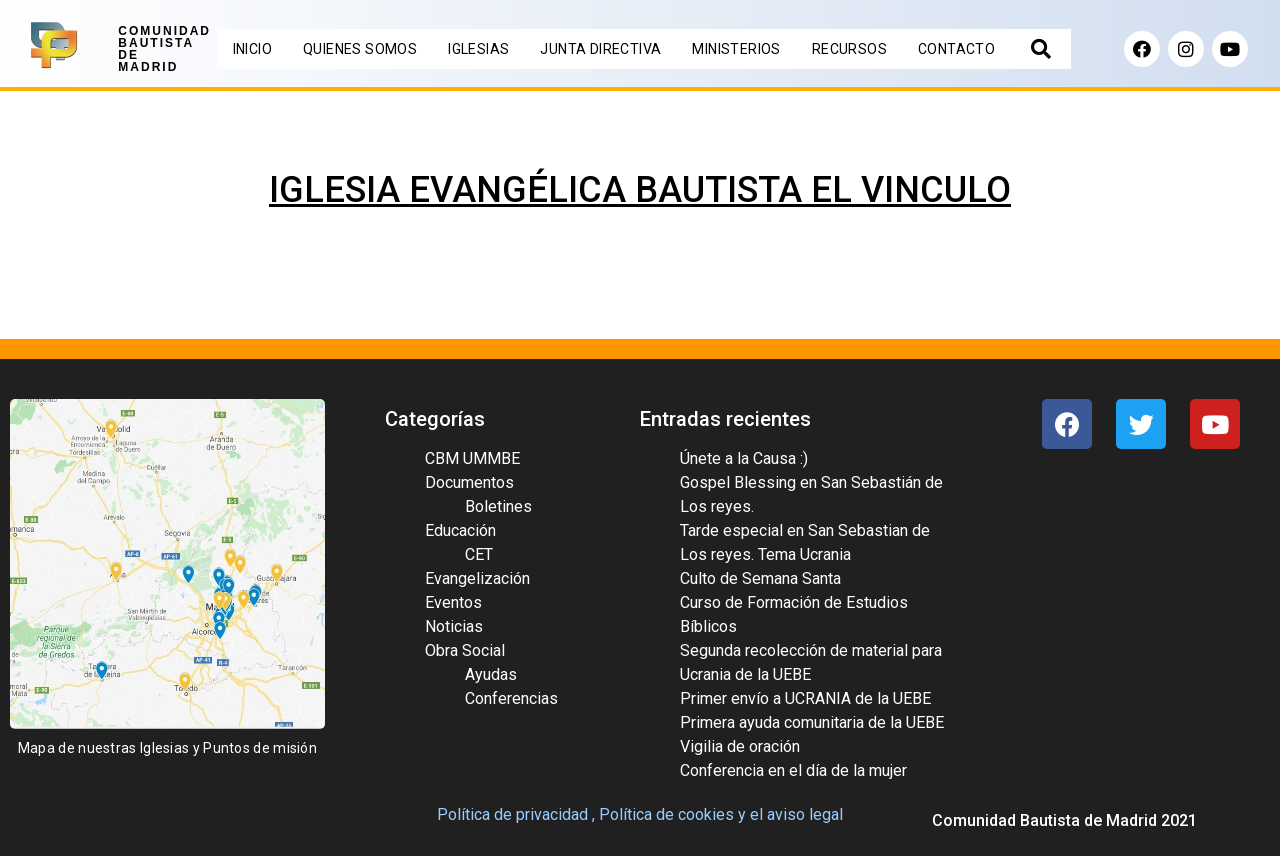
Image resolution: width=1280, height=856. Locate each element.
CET (479, 554)
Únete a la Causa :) (744, 458)
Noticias (454, 626)
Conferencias (511, 698)
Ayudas (491, 674)
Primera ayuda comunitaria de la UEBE (812, 722)
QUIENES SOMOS (360, 49)
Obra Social (465, 650)
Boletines (498, 506)
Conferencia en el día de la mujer (793, 770)
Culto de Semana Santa (760, 578)
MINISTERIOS (736, 49)
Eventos (453, 602)
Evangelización (477, 578)
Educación (460, 530)
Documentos (469, 482)
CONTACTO (956, 49)
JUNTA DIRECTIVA (600, 49)
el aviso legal (796, 814)
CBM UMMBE (472, 458)
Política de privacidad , (516, 814)
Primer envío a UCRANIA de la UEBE (805, 698)
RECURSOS (849, 49)
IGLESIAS (478, 49)
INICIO (252, 49)
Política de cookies (666, 814)
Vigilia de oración (740, 746)
